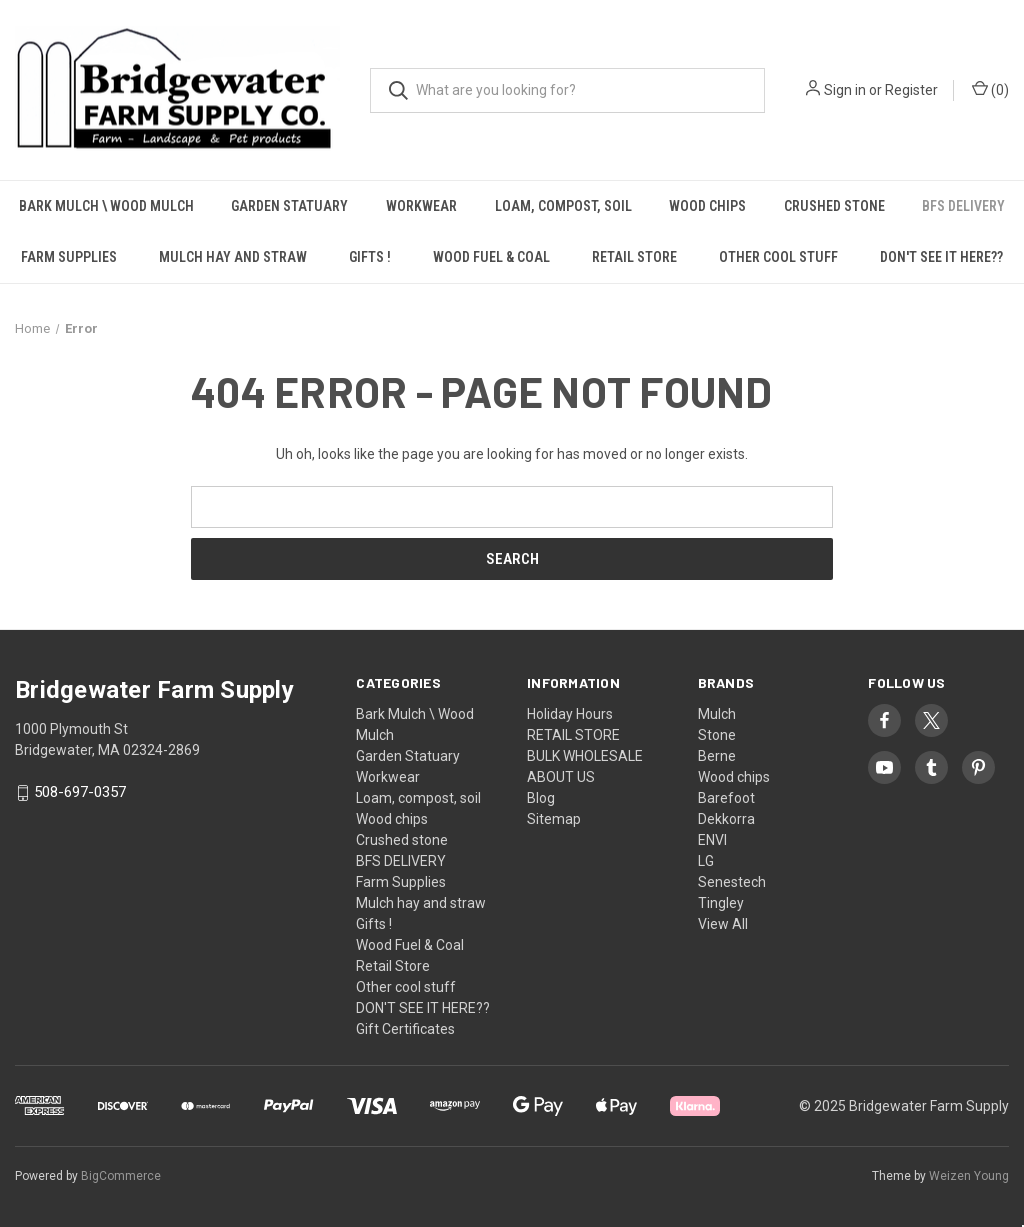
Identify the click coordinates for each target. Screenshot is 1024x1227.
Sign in (845, 90)
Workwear (421, 206)
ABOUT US (561, 777)
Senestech (732, 882)
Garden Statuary (289, 206)
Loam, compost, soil (563, 206)
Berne (717, 756)
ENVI (712, 840)
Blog (541, 798)
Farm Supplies (69, 257)
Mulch (717, 714)
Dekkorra (726, 819)
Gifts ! (370, 257)
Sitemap (554, 819)
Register (911, 90)
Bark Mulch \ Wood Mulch (106, 206)
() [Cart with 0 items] (990, 89)
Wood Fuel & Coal (491, 257)
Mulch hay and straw (233, 257)
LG (706, 861)
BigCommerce (121, 1176)
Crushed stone (834, 206)
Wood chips (707, 206)
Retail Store (634, 257)
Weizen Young (969, 1176)
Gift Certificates (405, 1029)
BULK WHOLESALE (585, 756)
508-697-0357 (80, 793)
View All (723, 924)
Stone (717, 735)
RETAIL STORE (573, 735)
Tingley (721, 903)
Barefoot (726, 798)
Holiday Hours (570, 714)
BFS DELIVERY (401, 861)
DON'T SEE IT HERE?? (941, 257)
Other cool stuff (778, 257)
